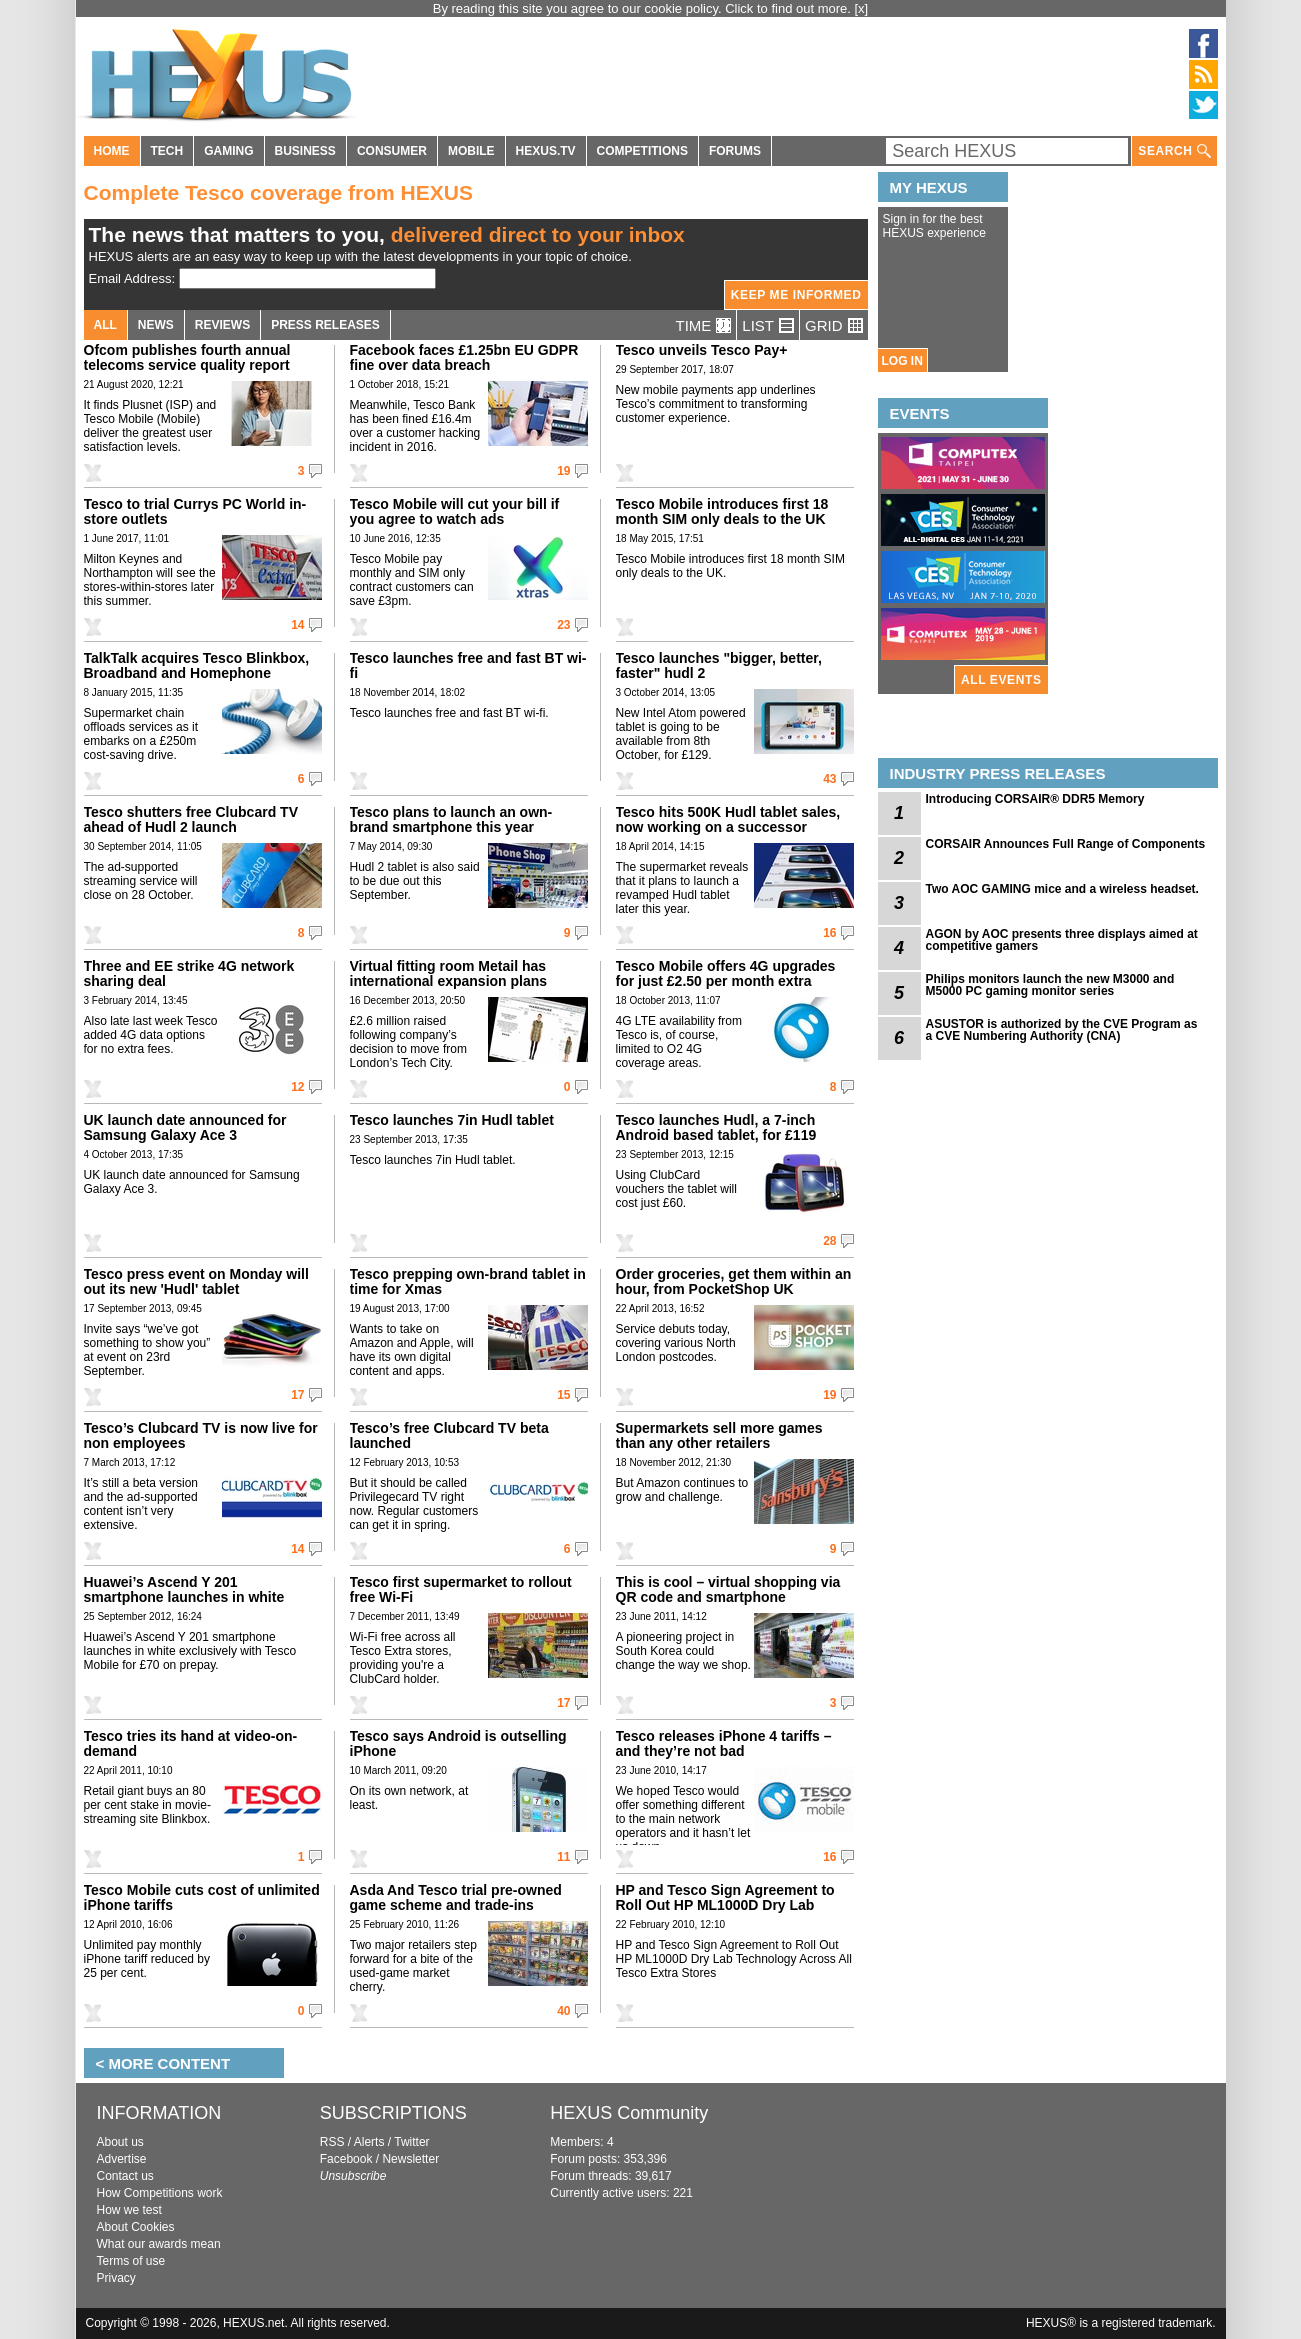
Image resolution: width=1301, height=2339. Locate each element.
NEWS (156, 325)
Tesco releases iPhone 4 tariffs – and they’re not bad (724, 1743)
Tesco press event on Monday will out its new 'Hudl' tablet (196, 1281)
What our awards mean (159, 2244)
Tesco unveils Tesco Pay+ (702, 350)
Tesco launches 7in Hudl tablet (452, 1120)
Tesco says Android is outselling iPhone (458, 1743)
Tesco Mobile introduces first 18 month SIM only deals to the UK (722, 511)
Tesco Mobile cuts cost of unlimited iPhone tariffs (202, 1897)
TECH (167, 151)
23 (563, 625)
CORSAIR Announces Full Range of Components (1066, 844)
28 (829, 1241)
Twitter (411, 2142)
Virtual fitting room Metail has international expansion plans (449, 973)
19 (563, 471)
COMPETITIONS (642, 151)
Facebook (346, 2159)
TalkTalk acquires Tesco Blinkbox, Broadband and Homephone (197, 665)
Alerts (369, 2142)
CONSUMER (392, 151)
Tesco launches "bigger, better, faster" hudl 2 (719, 665)
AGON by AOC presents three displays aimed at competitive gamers (1062, 940)
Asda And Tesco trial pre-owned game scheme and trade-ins (456, 1897)
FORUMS (735, 151)
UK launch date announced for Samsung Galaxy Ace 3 (185, 1127)
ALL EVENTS (1001, 680)
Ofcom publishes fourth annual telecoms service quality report (187, 357)
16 (829, 933)
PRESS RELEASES (325, 325)
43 (829, 779)
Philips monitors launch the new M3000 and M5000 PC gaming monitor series (1050, 985)
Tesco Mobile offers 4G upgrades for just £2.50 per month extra (726, 973)
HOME (112, 151)
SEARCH (1174, 151)
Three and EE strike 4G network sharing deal (189, 973)
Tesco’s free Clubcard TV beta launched (449, 1435)
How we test (129, 2210)
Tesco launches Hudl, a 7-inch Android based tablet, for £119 (716, 1127)
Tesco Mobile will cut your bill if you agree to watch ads (455, 511)
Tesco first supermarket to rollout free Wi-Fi (461, 1589)
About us (120, 2142)
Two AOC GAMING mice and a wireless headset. (1062, 889)
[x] (862, 8)
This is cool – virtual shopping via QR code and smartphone (728, 1589)
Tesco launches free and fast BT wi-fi (468, 665)
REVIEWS (222, 325)
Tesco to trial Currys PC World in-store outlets (195, 511)
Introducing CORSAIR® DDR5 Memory (1035, 799)
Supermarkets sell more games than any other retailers (719, 1435)
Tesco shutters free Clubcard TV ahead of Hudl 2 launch (191, 819)
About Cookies (136, 2227)
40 (563, 2011)
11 (563, 1857)
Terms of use (131, 2261)
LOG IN (902, 361)
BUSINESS (305, 151)
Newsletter (410, 2159)
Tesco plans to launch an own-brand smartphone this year (451, 819)
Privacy (116, 2278)
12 (297, 1087)
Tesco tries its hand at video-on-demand (191, 1743)
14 (297, 625)
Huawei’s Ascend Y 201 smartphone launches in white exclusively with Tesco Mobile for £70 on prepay (194, 1604)
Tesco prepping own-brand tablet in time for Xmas (468, 1281)
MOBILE (471, 151)
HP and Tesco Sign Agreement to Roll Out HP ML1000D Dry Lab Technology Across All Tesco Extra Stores (732, 1912)
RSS (332, 2142)
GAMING (228, 151)
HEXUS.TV (546, 151)
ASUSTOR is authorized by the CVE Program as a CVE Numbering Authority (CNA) (1062, 1030)
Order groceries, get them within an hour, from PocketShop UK (734, 1281)
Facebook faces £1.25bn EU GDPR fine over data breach (464, 357)
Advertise (122, 2159)
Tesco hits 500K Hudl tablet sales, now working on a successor (728, 819)
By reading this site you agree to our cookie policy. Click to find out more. (644, 8)
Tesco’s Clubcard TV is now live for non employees (201, 1435)
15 (563, 1395)
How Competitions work (160, 2193)
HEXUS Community (629, 2113)
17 (297, 1395)
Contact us (125, 2176)
